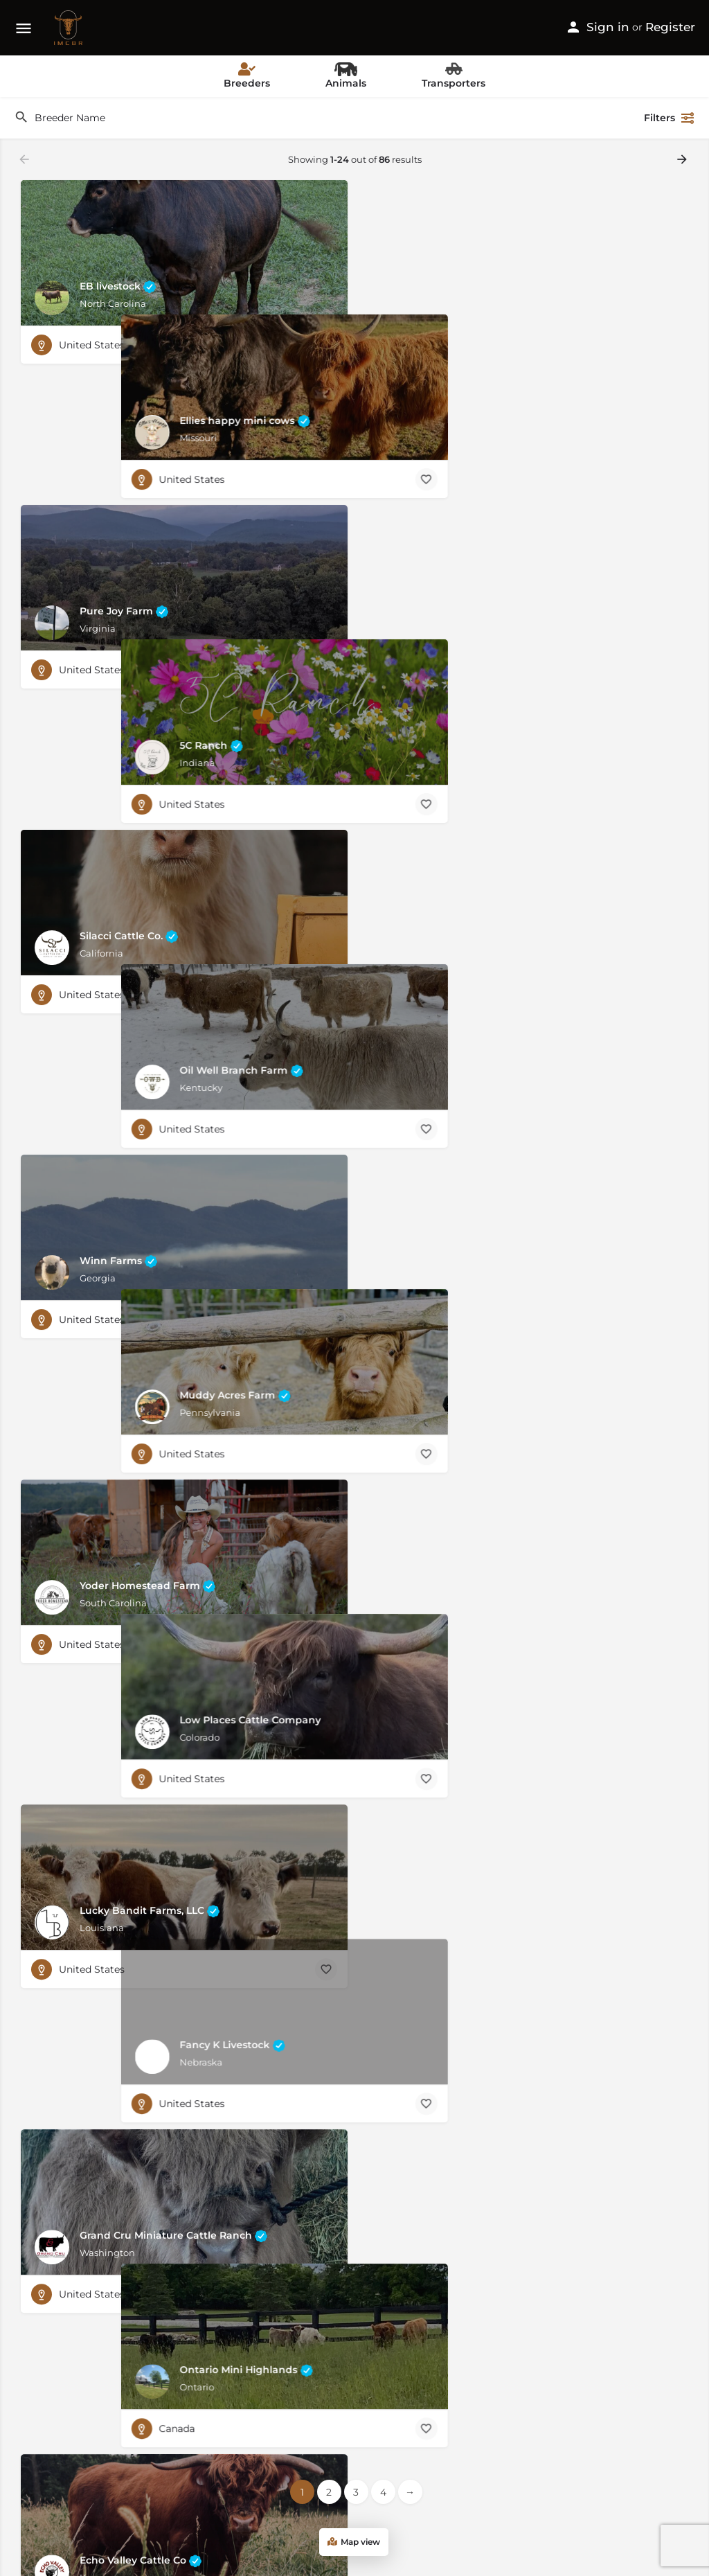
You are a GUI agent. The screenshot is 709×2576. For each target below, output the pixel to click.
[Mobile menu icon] (23, 28)
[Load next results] (683, 159)
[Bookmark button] (326, 345)
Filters (669, 117)
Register (670, 27)
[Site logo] (70, 27)
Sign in (607, 27)
